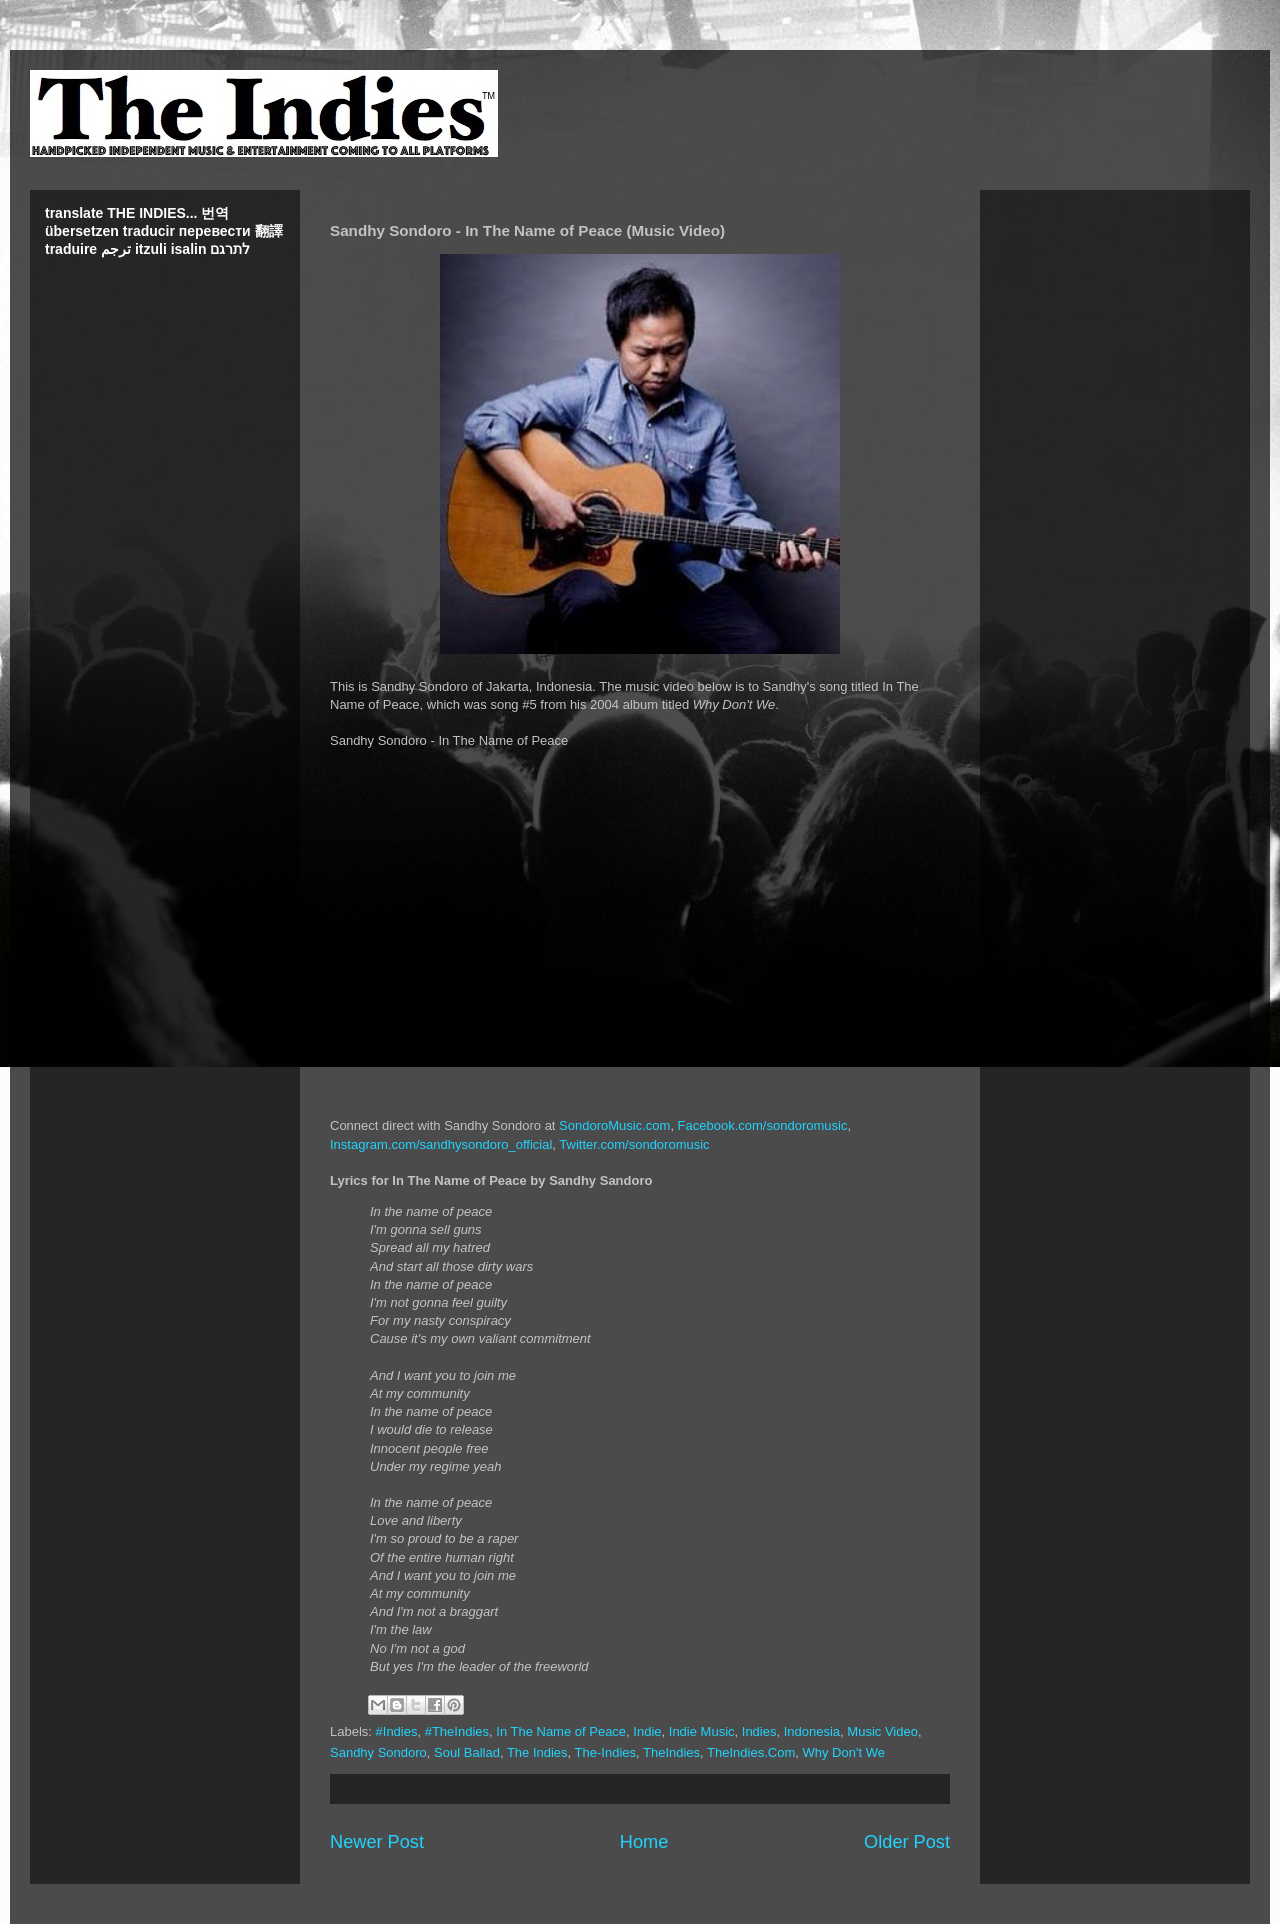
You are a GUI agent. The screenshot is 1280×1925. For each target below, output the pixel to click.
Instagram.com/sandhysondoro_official (441, 1144)
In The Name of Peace (561, 1731)
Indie (647, 1731)
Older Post (907, 1842)
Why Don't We (843, 1752)
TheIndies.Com (751, 1752)
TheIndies (671, 1752)
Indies (759, 1731)
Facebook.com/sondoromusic (763, 1125)
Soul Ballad (467, 1752)
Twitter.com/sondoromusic (634, 1144)
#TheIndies (457, 1731)
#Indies (397, 1731)
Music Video (882, 1731)
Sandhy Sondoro (378, 1752)
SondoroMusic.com (614, 1125)
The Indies (537, 1752)
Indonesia (812, 1731)
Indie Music (702, 1731)
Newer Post (377, 1842)
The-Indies (605, 1752)
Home (644, 1842)
